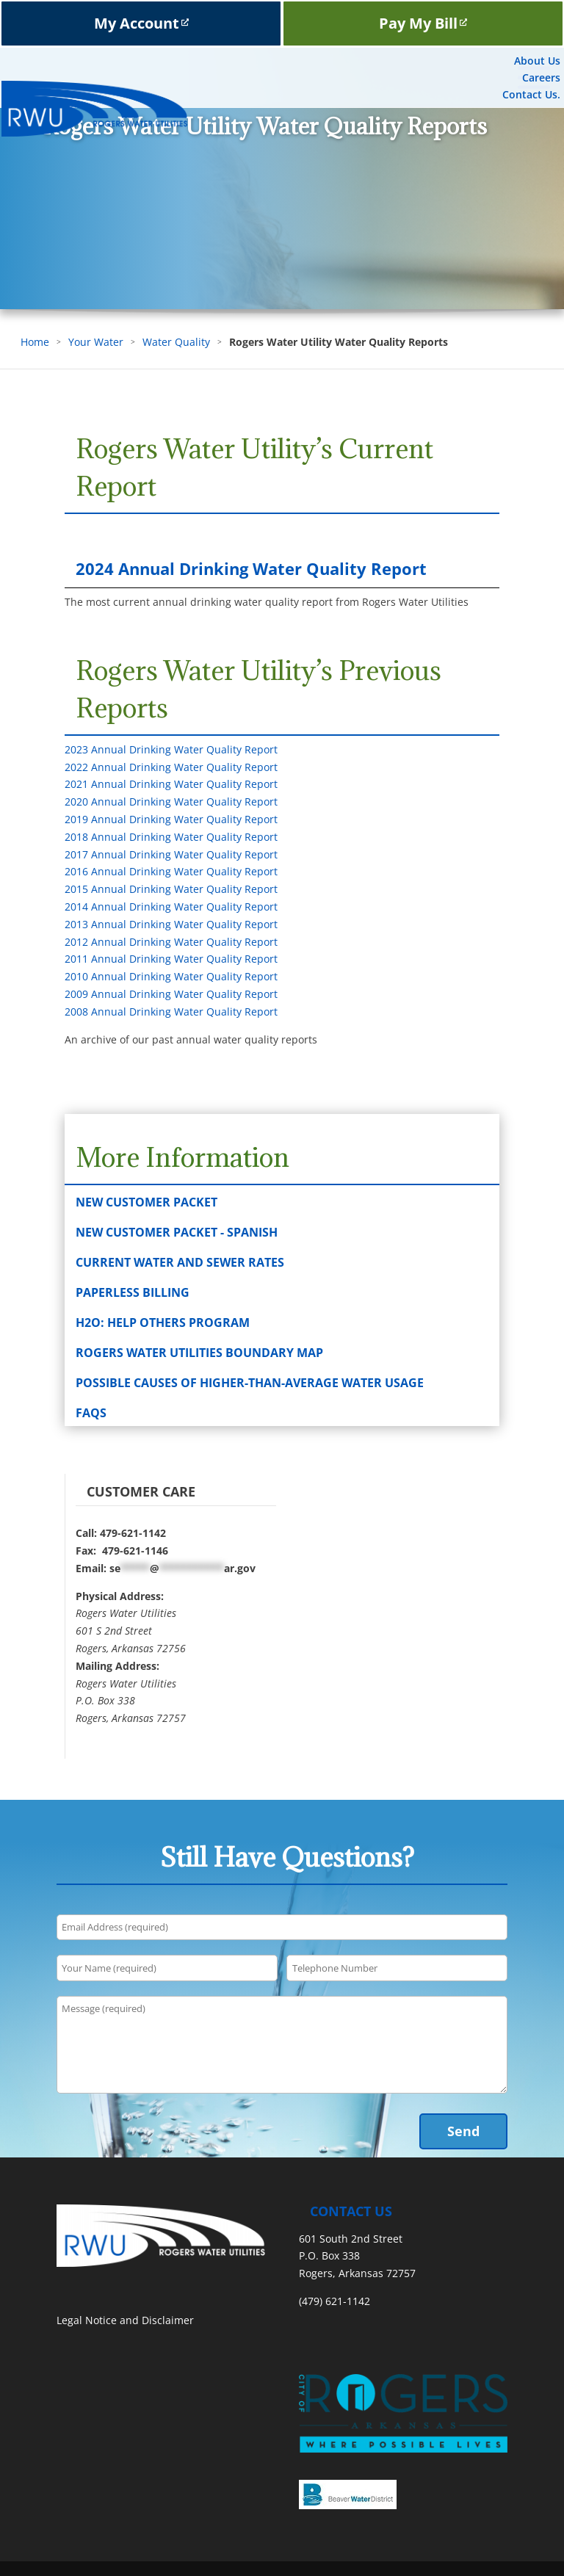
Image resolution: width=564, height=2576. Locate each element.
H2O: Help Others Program (163, 1322)
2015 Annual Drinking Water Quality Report (171, 889)
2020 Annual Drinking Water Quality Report (171, 801)
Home (35, 342)
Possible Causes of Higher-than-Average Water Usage (250, 1383)
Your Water (95, 342)
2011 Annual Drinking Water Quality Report (171, 959)
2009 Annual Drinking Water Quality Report (171, 994)
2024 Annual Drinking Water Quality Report (251, 568)
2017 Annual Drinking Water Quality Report (171, 854)
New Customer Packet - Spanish (177, 1232)
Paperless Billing (132, 1292)
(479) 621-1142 (334, 2301)
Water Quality (176, 342)
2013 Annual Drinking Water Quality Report (171, 924)
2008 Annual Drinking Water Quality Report (171, 1012)
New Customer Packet (146, 1202)
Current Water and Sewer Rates (180, 1262)
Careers (541, 77)
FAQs (91, 1413)
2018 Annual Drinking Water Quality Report (171, 837)
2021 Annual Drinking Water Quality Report (171, 784)
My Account (141, 23)
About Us (537, 61)
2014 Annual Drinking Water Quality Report (171, 906)
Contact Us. (531, 94)
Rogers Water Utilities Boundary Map (199, 1353)
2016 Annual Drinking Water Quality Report (171, 871)
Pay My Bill (423, 23)
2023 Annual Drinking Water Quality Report (171, 749)
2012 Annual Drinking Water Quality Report (171, 942)
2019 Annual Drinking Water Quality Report (171, 819)
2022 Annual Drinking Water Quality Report (171, 767)
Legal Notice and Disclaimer (125, 2320)
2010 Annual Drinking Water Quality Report (171, 976)
